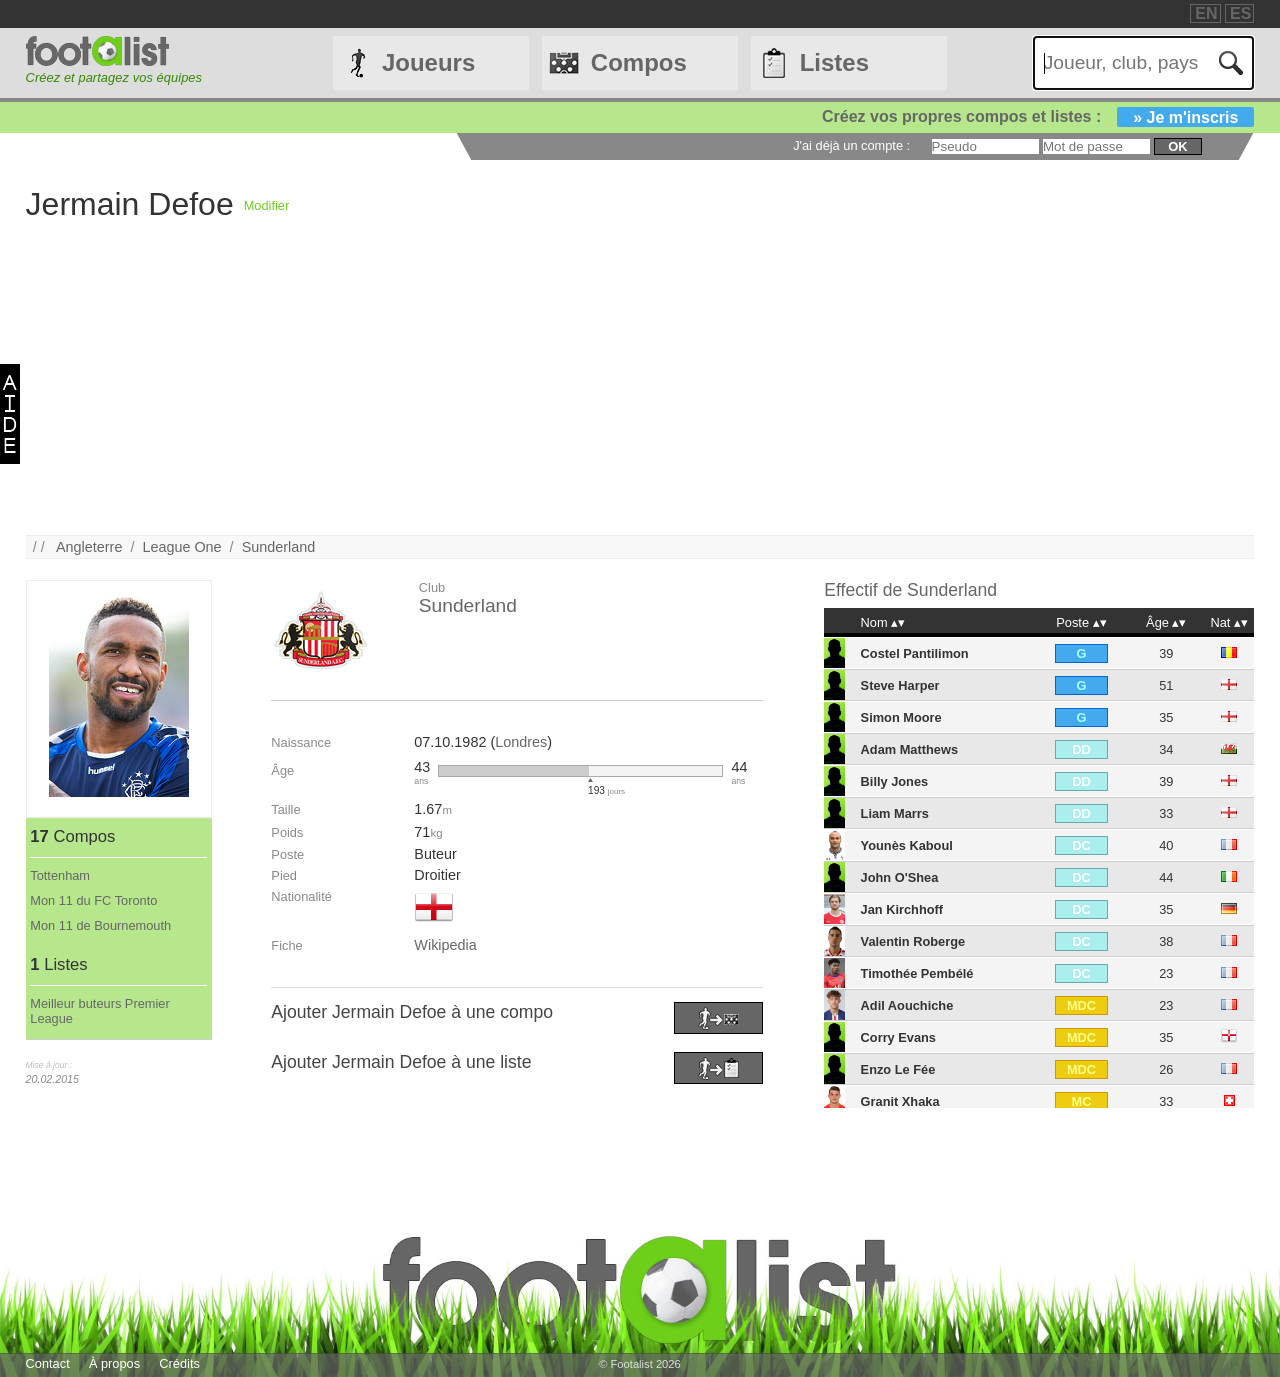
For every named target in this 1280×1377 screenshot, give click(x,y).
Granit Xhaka (900, 1101)
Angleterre (89, 547)
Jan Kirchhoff (902, 909)
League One (181, 547)
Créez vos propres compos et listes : (1038, 116)
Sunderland (279, 547)
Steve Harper (900, 685)
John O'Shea (900, 877)
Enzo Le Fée (898, 1069)
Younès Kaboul (907, 845)
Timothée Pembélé (917, 973)
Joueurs (428, 62)
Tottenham (60, 875)
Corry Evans (898, 1037)
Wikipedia (445, 945)
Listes (834, 62)
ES (1240, 13)
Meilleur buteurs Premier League (99, 1011)
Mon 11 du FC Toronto (93, 900)
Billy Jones (895, 781)
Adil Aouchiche (907, 1005)
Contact (48, 1363)
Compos (639, 62)
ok (1177, 146)
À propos (114, 1363)
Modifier (267, 205)
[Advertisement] (626, 395)
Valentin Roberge (913, 941)
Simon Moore (901, 717)
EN (1206, 13)
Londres (521, 742)
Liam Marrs (895, 813)
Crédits (179, 1363)
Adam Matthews (909, 749)
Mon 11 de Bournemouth (100, 925)
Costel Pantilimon (915, 653)
